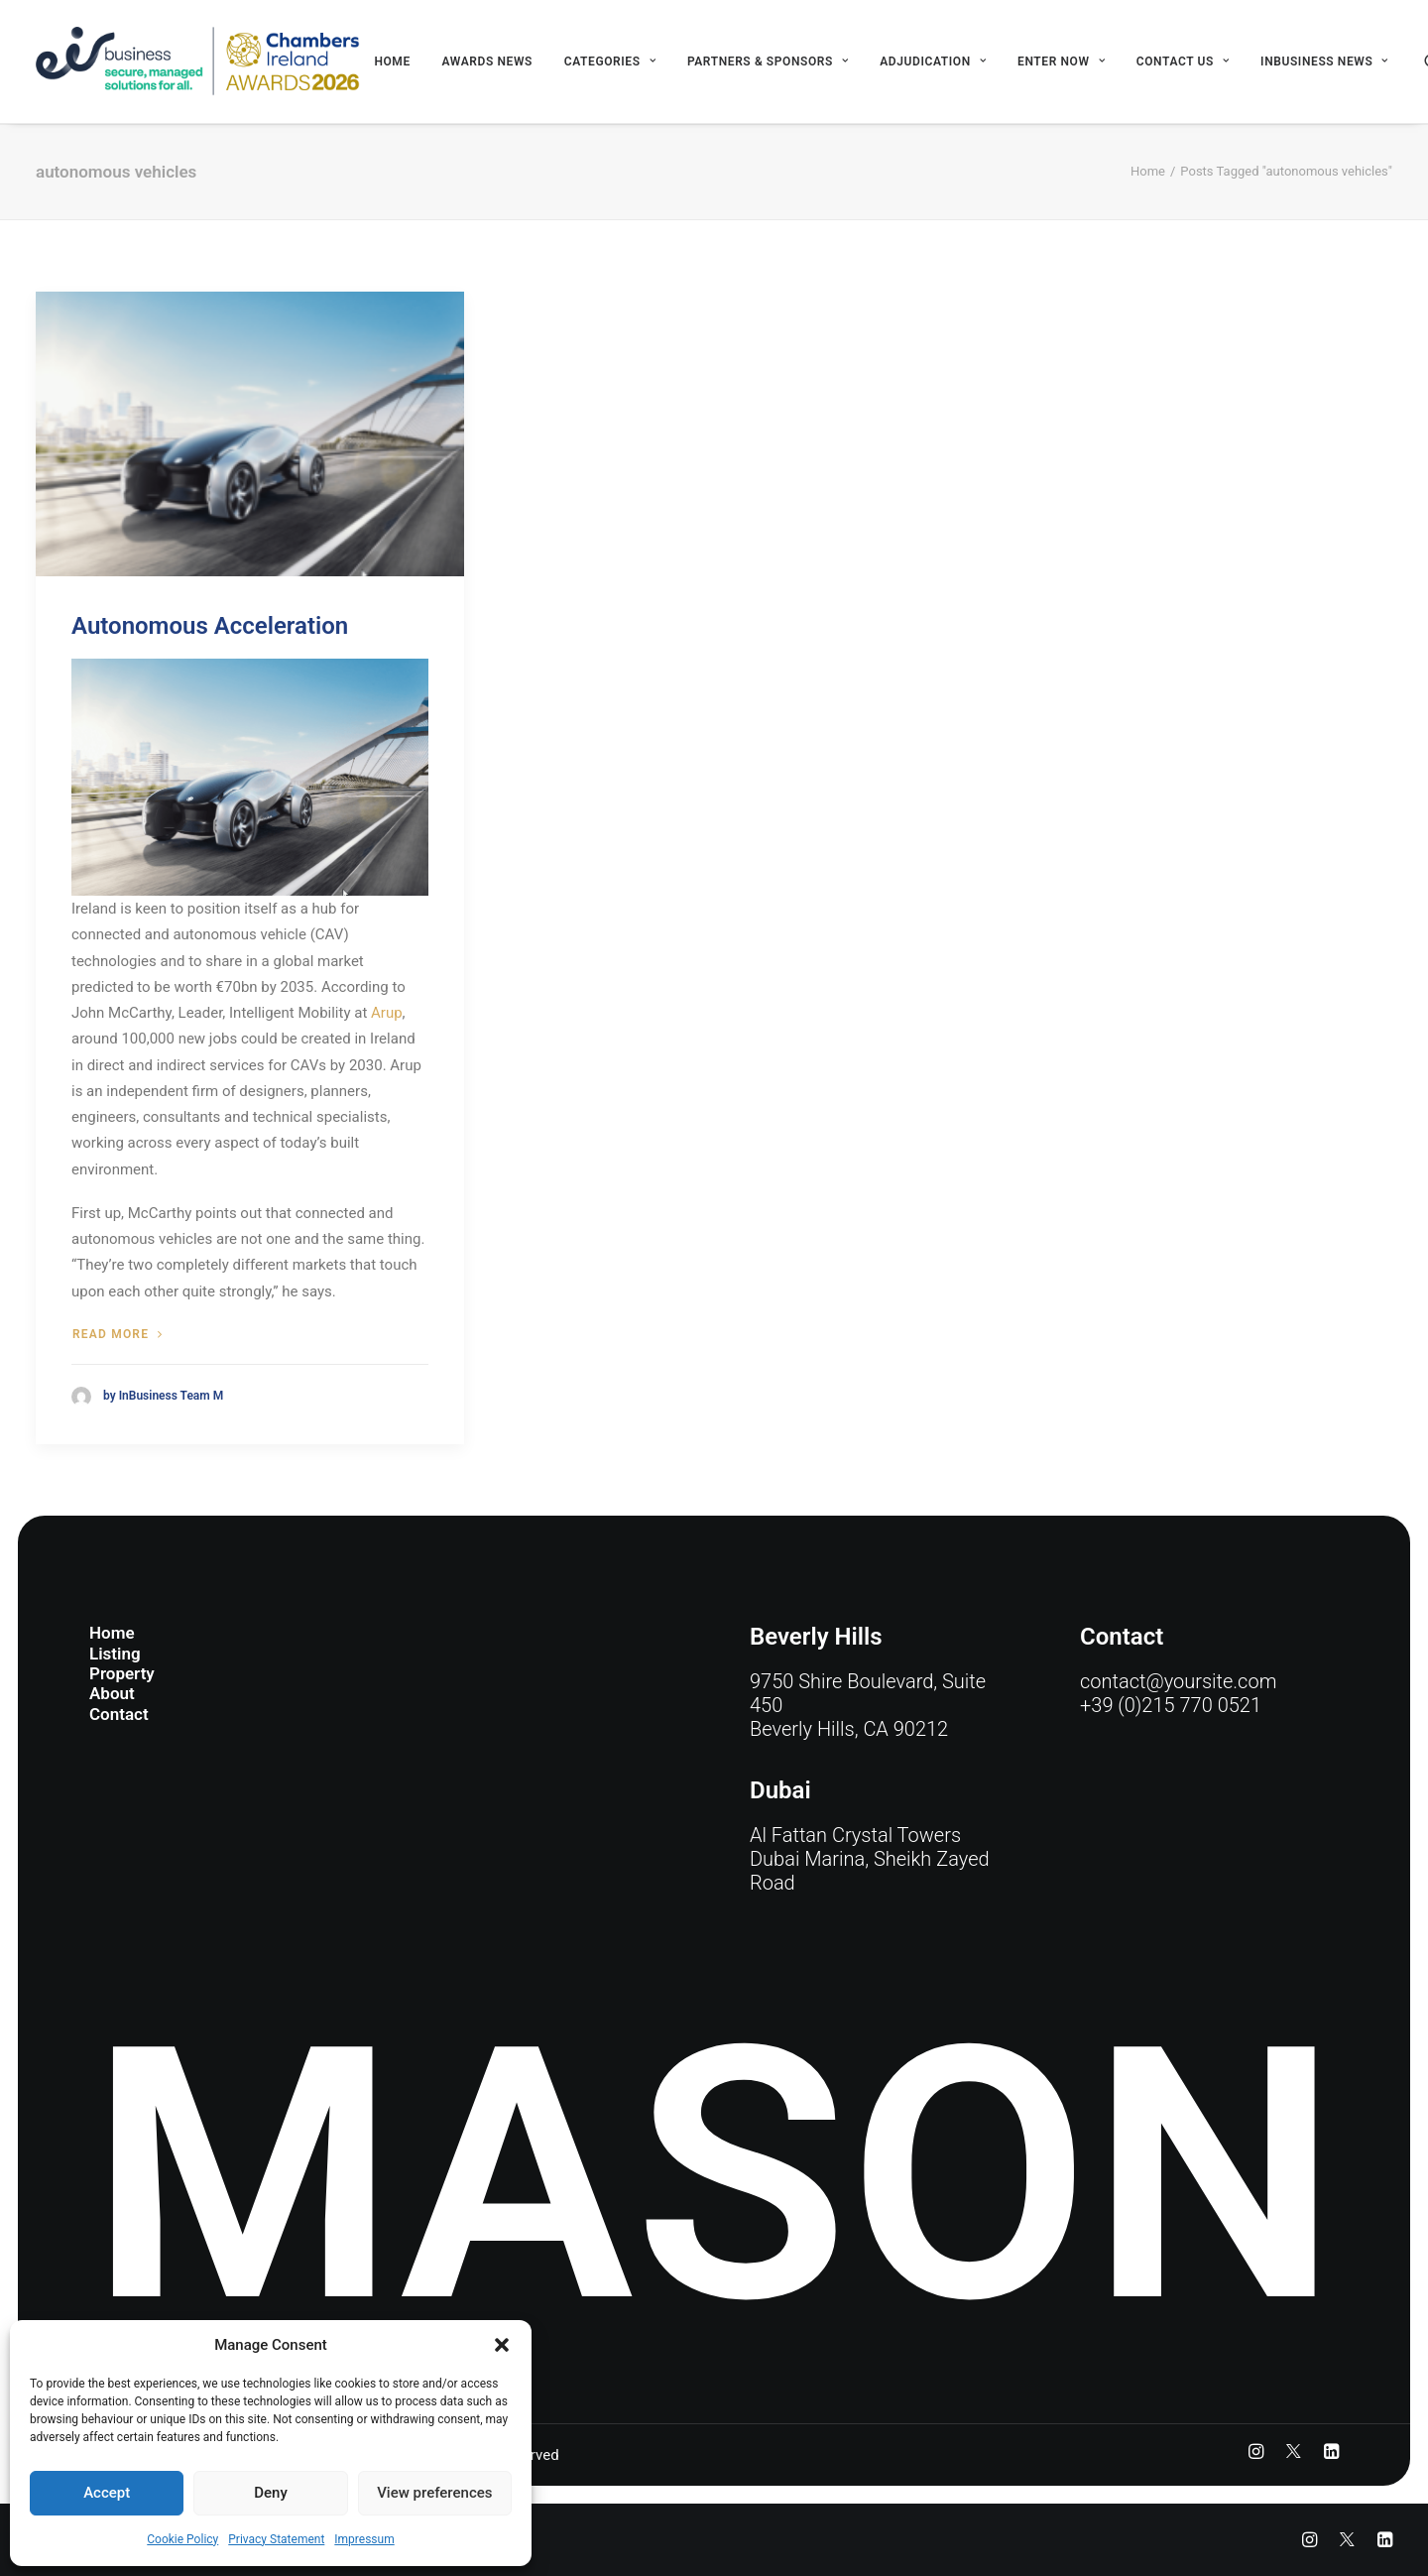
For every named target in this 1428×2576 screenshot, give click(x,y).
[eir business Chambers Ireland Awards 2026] (198, 61)
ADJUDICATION (933, 61)
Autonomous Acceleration (209, 626)
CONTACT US (1183, 61)
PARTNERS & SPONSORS (768, 61)
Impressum (364, 2539)
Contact (119, 1714)
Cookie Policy (182, 2539)
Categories (609, 61)
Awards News (487, 61)
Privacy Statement (276, 2539)
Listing (115, 1653)
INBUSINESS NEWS (1324, 61)
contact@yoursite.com (1178, 1681)
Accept (106, 2493)
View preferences (434, 2493)
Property (122, 1673)
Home (392, 61)
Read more (117, 1334)
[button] (502, 2345)
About (112, 1694)
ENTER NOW (1061, 61)
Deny (271, 2493)
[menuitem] (391, 61)
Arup (387, 1013)
